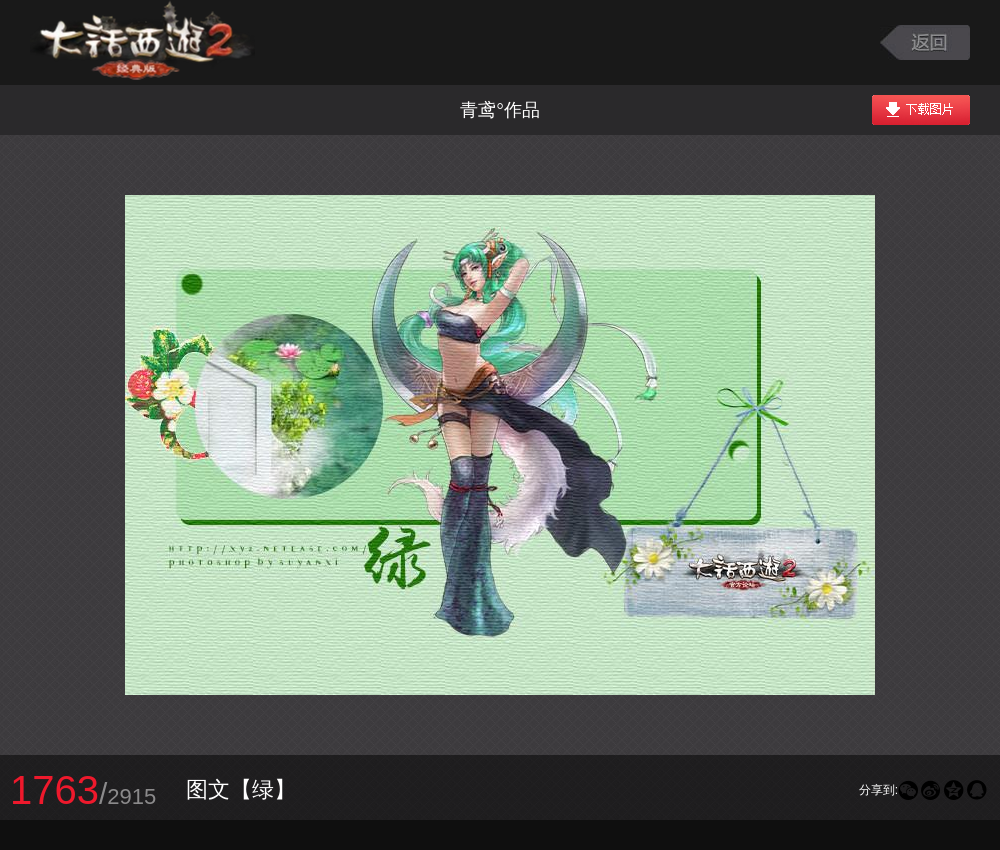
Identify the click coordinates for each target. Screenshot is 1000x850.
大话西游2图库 (142, 42)
